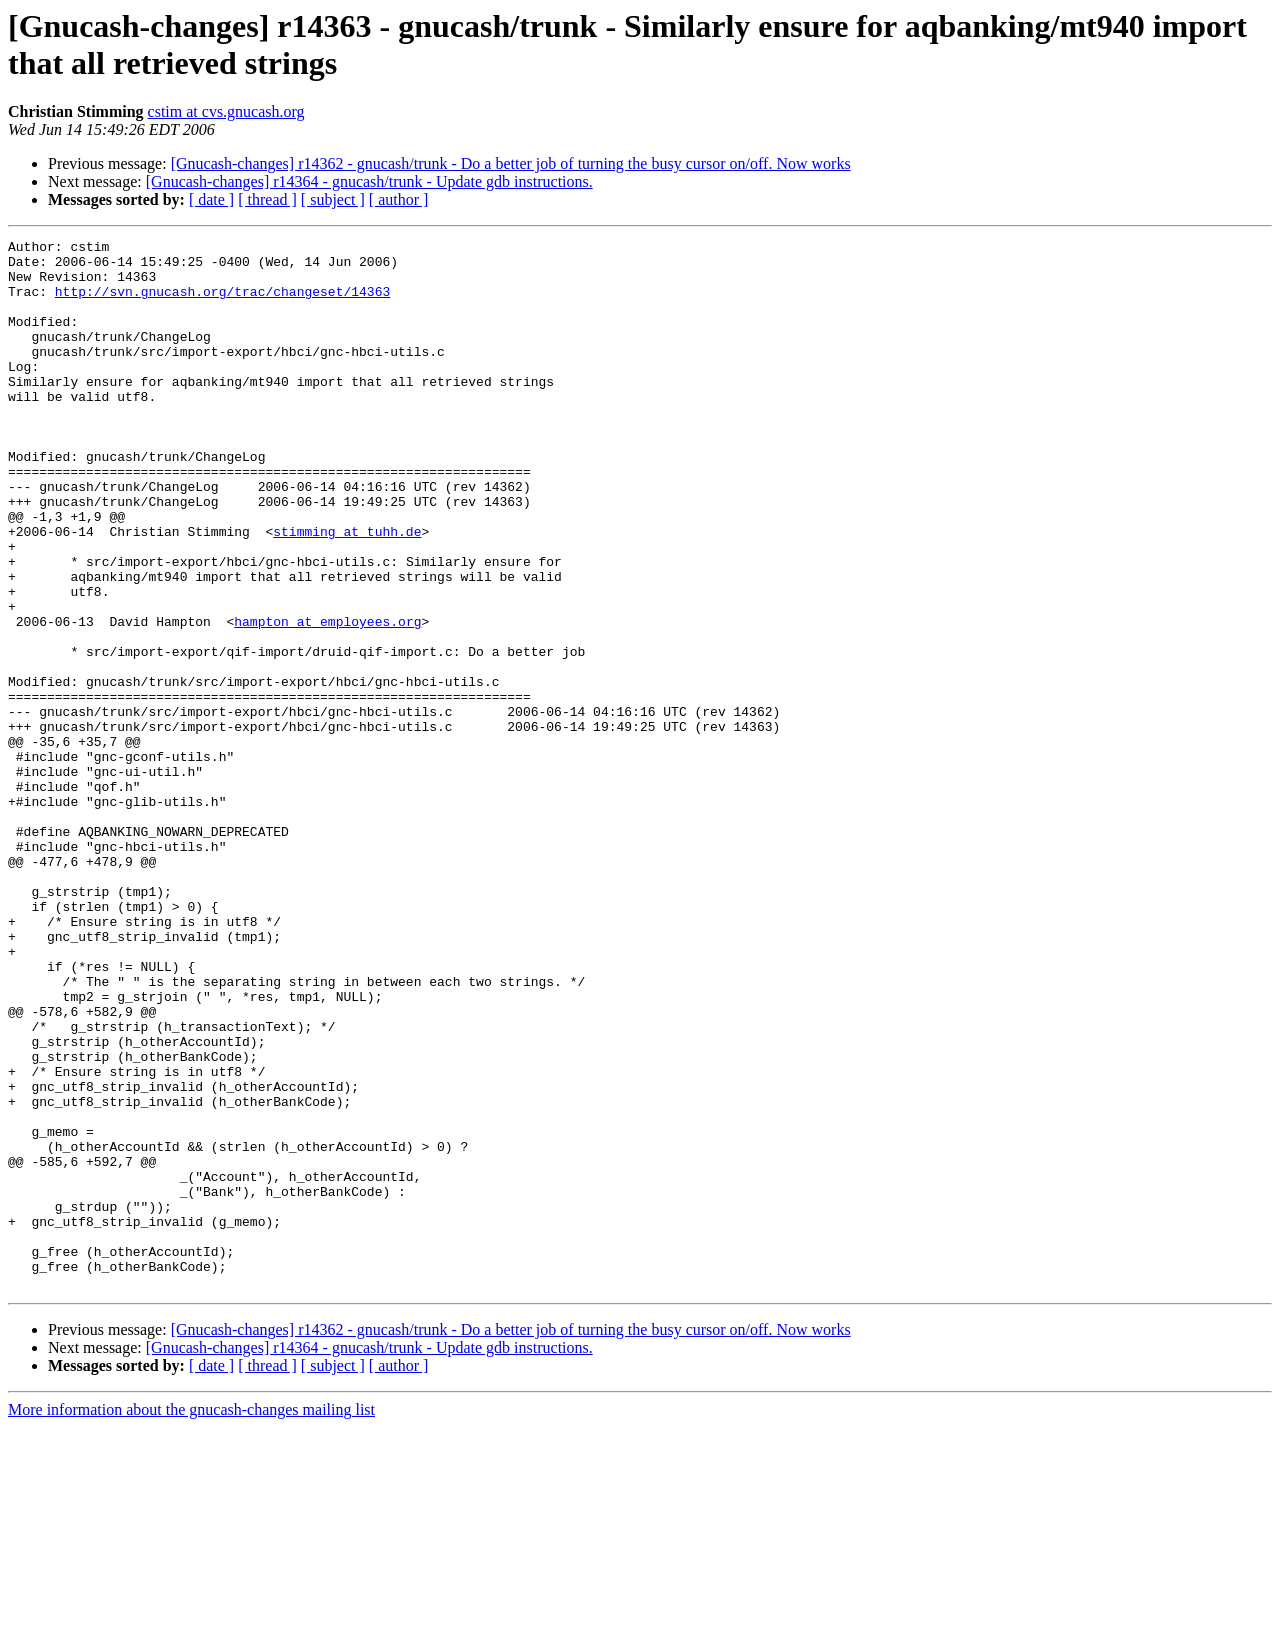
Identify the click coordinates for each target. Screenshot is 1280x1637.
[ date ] (211, 199)
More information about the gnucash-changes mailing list (191, 1619)
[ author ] (399, 199)
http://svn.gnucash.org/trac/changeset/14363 (222, 303)
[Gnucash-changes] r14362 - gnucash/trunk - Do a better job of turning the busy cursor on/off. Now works (511, 163)
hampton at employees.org (327, 699)
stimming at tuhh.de (347, 591)
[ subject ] (333, 199)
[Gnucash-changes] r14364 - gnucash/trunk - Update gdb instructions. (369, 181)
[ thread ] (267, 199)
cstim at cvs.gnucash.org (226, 111)
